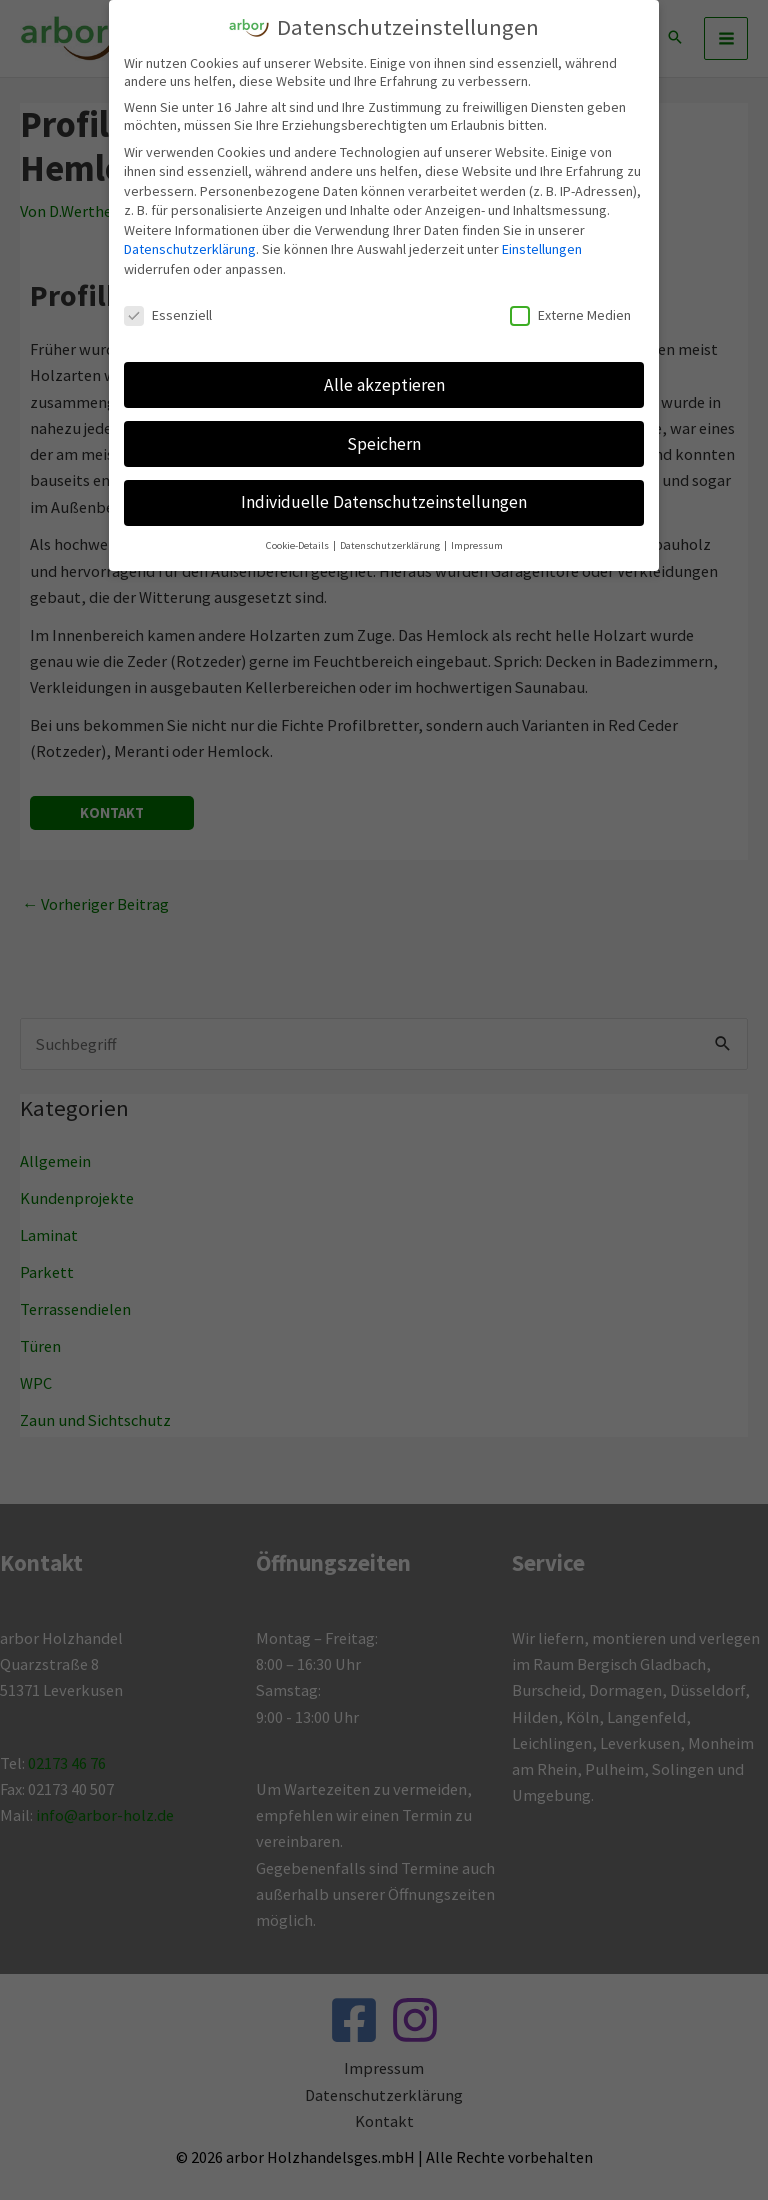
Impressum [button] (477, 543)
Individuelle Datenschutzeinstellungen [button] (384, 500)
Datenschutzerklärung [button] (391, 543)
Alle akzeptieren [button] (384, 382)
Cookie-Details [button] (298, 543)
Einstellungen (542, 247)
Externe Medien (570, 313)
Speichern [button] (384, 441)
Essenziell (168, 313)
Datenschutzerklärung (190, 247)
